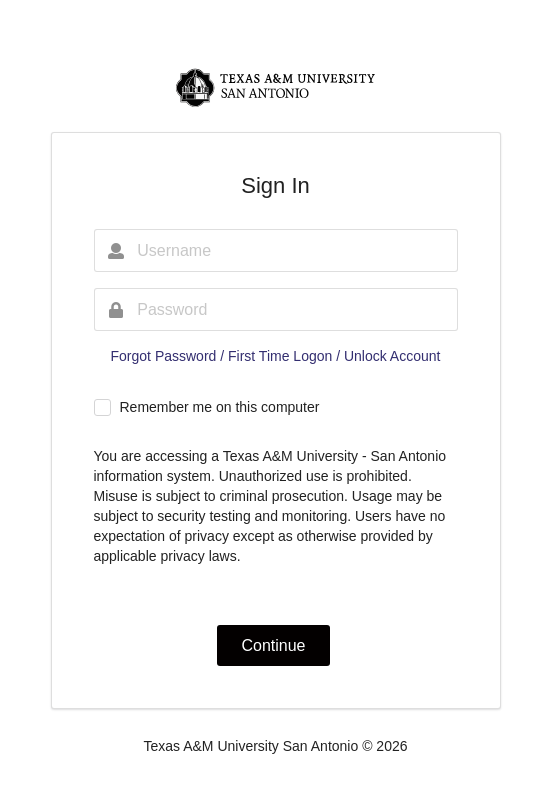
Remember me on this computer (219, 407)
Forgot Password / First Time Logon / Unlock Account (276, 356)
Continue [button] (273, 645)
